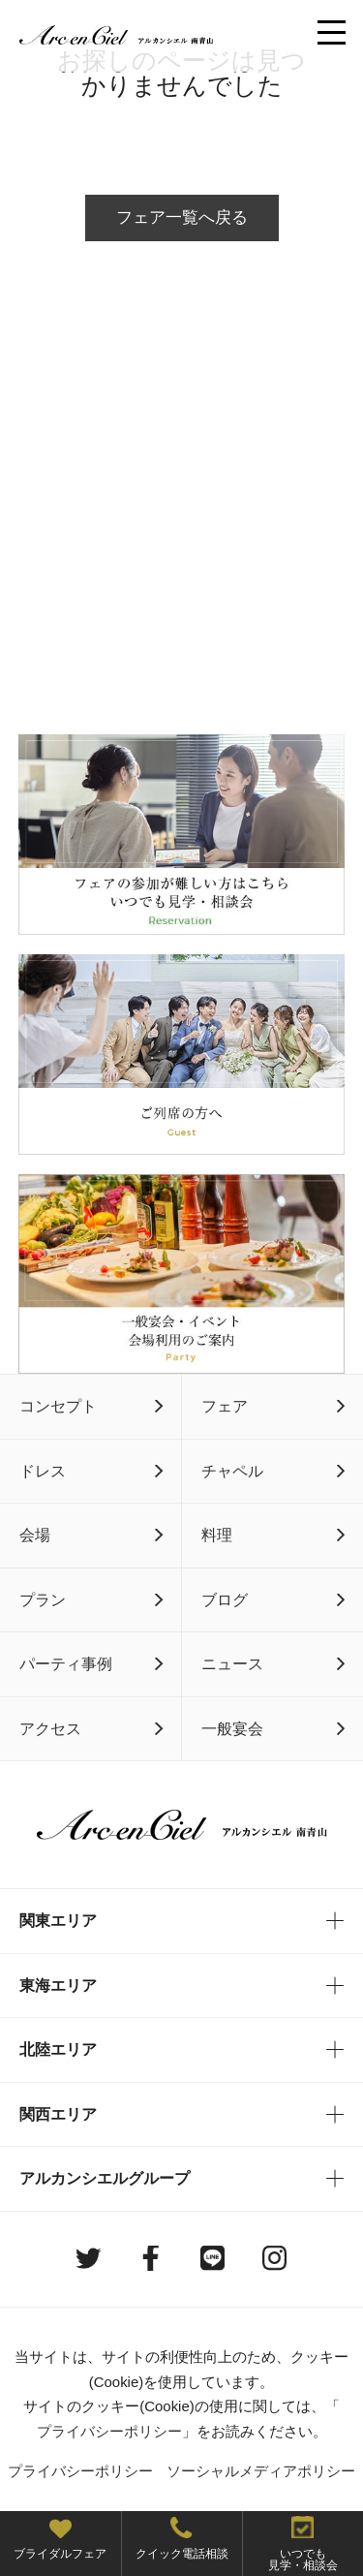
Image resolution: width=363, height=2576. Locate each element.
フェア (224, 1405)
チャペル (232, 1470)
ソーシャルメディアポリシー (260, 2471)
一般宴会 (232, 1728)
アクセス (50, 1728)
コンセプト (58, 1405)
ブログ (224, 1599)
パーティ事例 (65, 1663)
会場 (34, 1534)
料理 (216, 1534)
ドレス (42, 1470)
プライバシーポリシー (109, 2431)
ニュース (232, 1663)
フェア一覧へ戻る (182, 217)
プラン (42, 1599)
